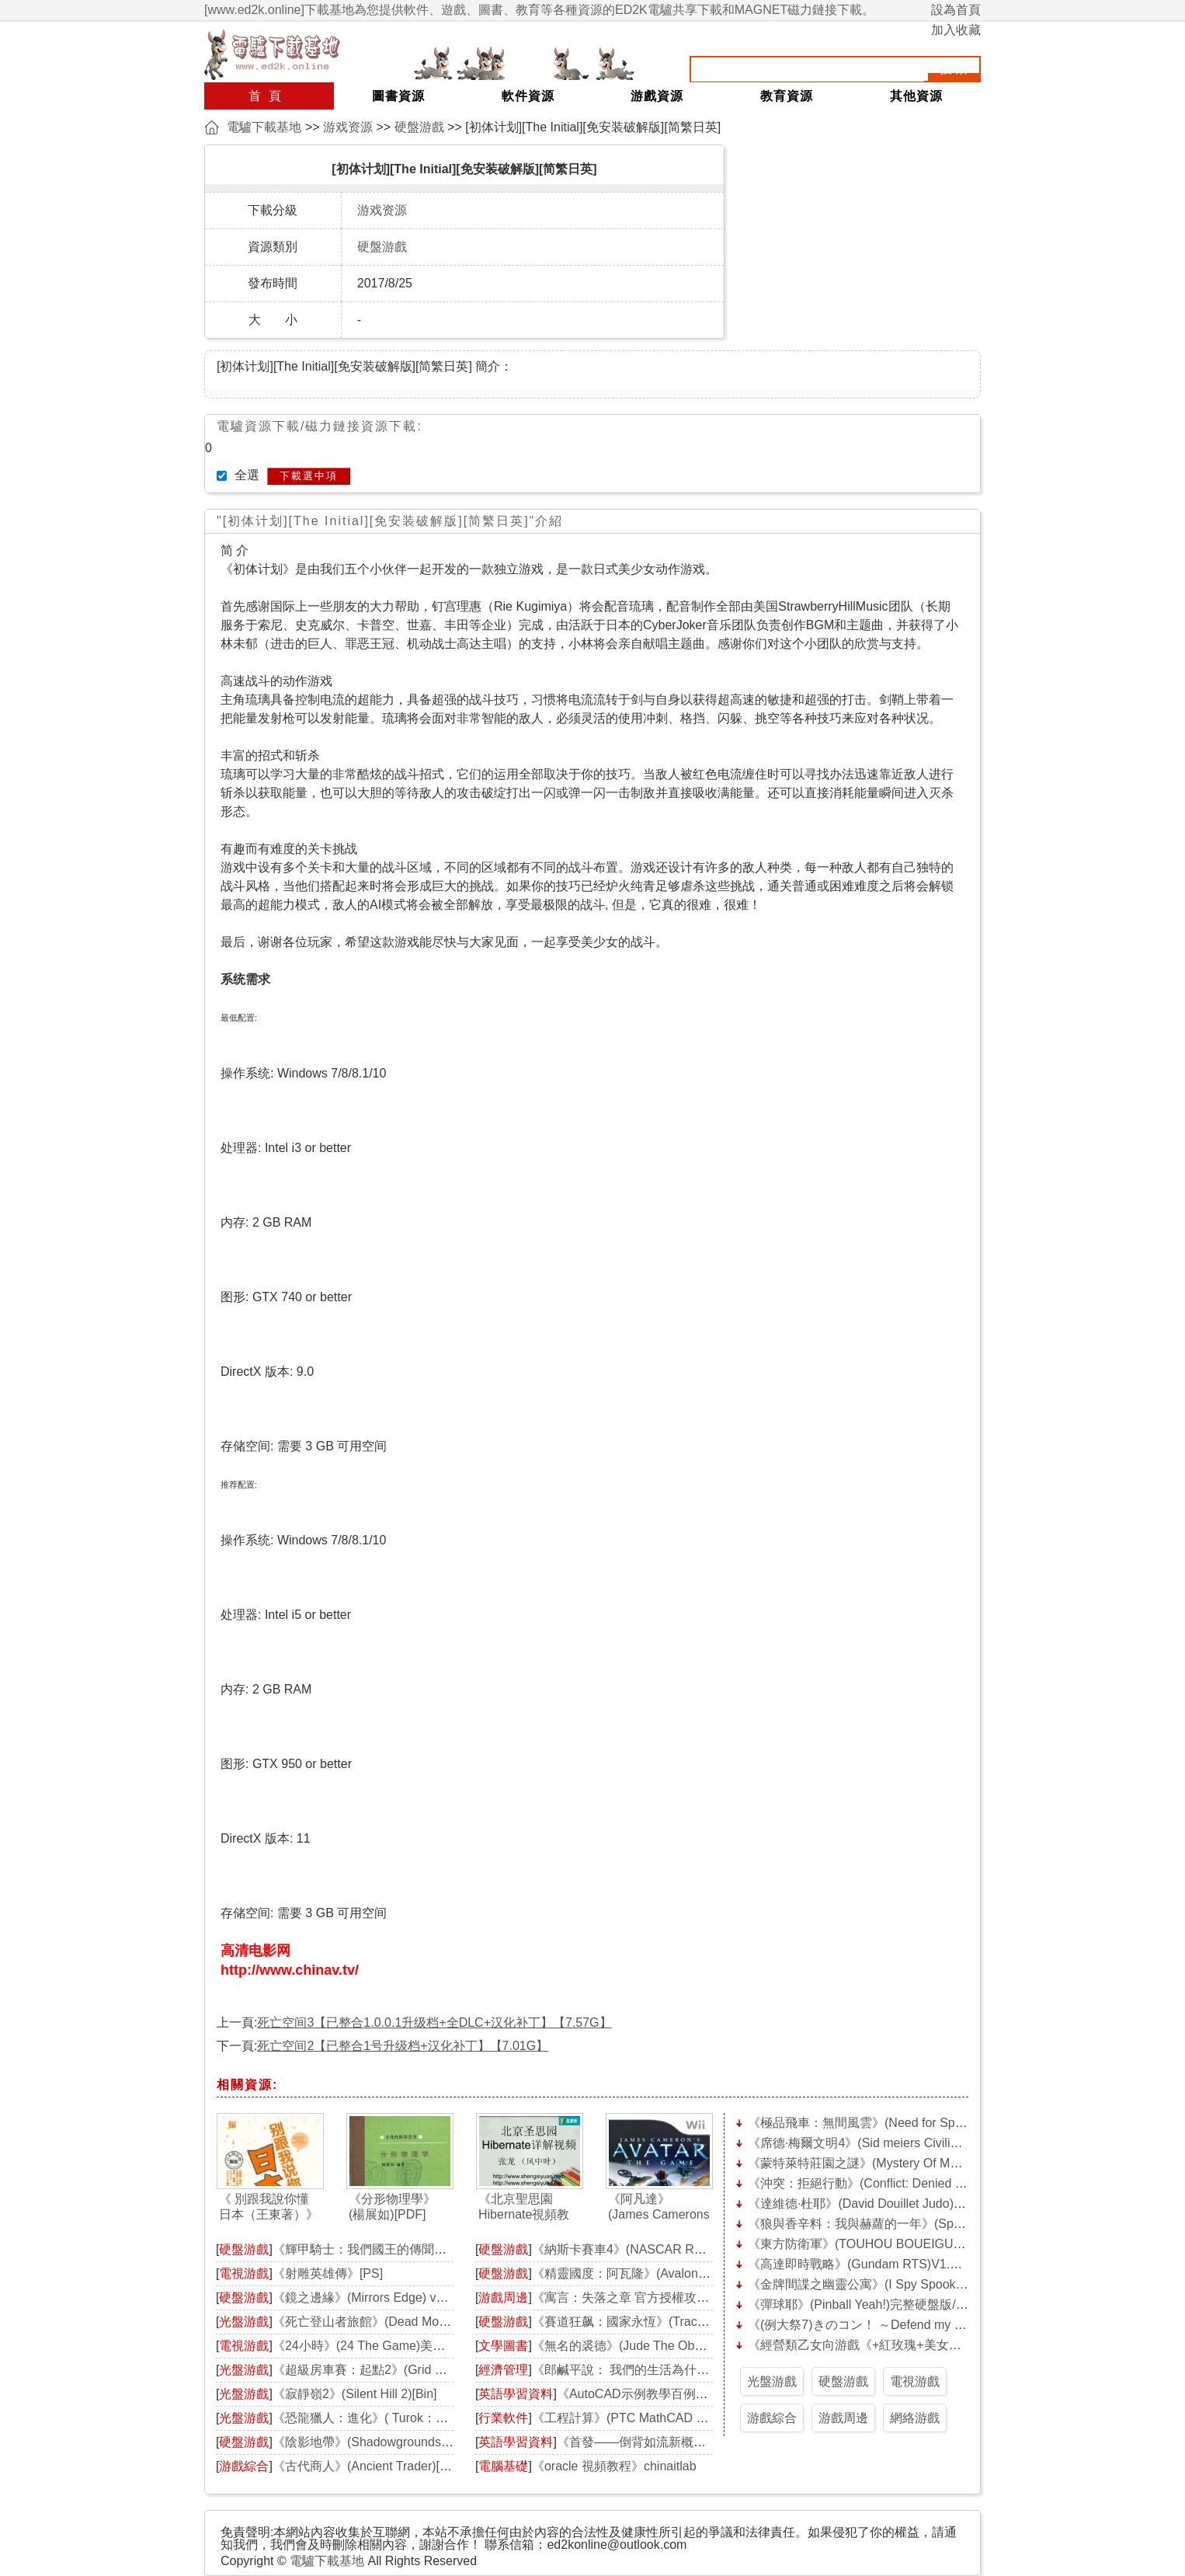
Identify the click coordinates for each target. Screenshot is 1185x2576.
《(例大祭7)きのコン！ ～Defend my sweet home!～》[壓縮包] (920, 2324)
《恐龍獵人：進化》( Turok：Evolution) (382, 2418)
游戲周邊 (503, 2297)
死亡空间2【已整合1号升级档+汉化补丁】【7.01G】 (402, 2045)
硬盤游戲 (419, 127)
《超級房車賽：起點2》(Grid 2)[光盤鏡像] (387, 2369)
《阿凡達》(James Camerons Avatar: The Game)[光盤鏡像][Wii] (659, 2207)
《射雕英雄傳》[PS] (328, 2273)
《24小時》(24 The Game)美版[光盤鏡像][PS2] (402, 2345)
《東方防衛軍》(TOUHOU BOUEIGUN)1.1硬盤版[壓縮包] (906, 2244)
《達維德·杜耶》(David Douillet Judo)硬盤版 (869, 2203)
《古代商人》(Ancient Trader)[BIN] (368, 2466)
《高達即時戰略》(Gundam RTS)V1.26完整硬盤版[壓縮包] (909, 2264)
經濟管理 (503, 2369)
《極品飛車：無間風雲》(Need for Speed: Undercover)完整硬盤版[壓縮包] (952, 2122)
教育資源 (786, 96)
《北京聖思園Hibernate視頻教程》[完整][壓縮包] (528, 2207)
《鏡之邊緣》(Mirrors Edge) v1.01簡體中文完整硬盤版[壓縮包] (445, 2297)
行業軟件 (503, 2418)
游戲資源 (657, 96)
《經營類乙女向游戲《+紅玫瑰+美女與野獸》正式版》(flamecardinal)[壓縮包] (961, 2344)
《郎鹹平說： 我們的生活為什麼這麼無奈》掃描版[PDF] (686, 2369)
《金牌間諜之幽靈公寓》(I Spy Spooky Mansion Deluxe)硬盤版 (922, 2284)
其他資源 (916, 96)
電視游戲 (244, 2273)
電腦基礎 (503, 2466)
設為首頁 (956, 9)
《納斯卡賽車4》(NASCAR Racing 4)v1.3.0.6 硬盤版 (677, 2249)
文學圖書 (503, 2345)
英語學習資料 (515, 2393)
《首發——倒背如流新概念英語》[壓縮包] (672, 2442)
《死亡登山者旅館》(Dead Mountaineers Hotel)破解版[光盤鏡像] (450, 2321)
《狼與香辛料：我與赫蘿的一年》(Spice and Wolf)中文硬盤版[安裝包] (940, 2223)
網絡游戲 (915, 2418)
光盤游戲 (244, 2321)
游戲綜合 (244, 2466)
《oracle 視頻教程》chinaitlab (614, 2466)
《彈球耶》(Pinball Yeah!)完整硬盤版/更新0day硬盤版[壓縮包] (918, 2304)
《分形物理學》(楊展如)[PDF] (392, 2206)
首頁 (268, 96)
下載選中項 (309, 476)
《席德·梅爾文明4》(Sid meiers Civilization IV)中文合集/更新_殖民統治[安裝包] (964, 2143)
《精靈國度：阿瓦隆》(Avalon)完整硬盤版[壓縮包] (670, 2273)
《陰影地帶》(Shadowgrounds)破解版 (377, 2442)
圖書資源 (398, 96)
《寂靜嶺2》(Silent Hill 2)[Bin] (355, 2393)
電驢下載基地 (264, 127)
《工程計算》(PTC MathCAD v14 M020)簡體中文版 (674, 2418)
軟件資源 (528, 96)
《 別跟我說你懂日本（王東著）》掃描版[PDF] (268, 2207)
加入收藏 (956, 30)
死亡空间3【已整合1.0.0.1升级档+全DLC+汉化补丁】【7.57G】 (434, 2022)
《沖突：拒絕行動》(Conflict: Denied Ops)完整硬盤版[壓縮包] (918, 2183)
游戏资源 (348, 127)
